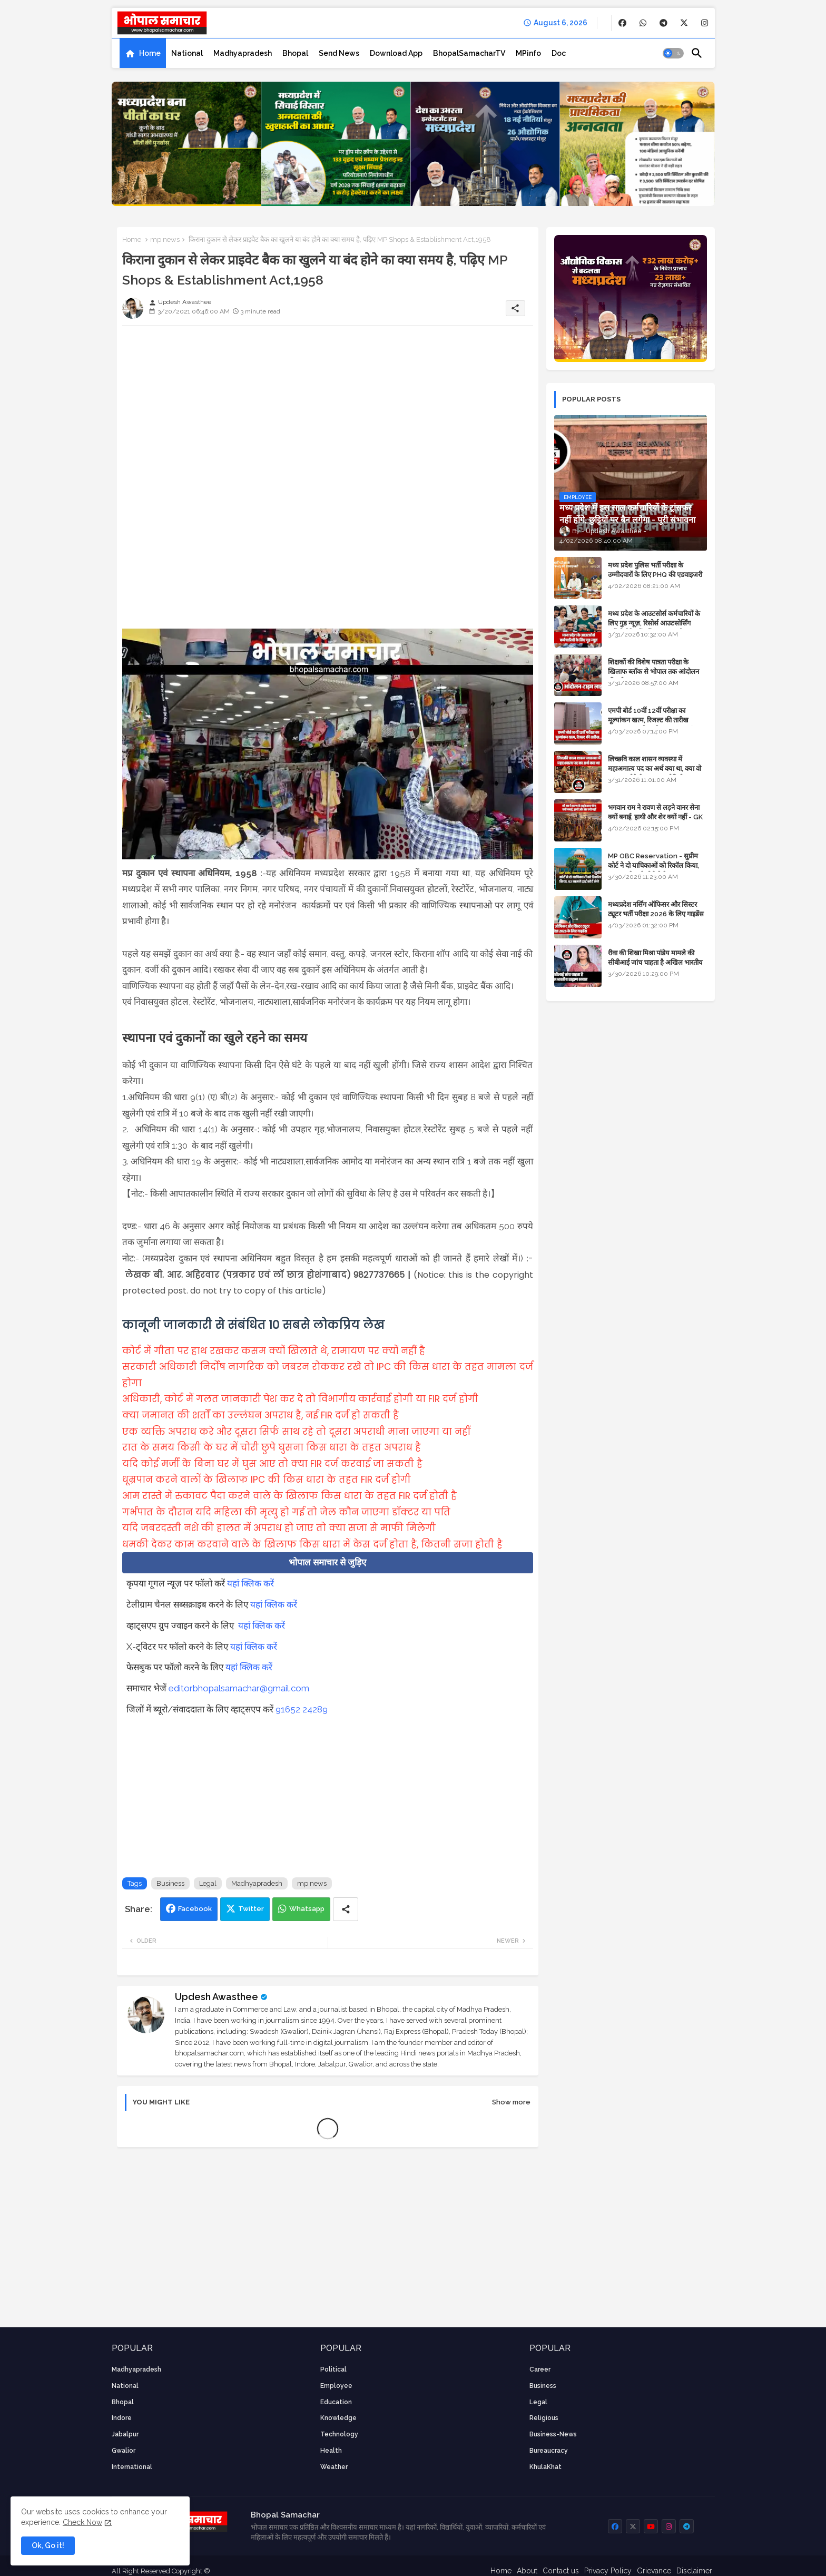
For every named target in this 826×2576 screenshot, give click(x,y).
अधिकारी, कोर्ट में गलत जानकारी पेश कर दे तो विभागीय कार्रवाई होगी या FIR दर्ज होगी (300, 1399)
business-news (553, 2434)
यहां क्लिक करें (250, 1583)
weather (334, 2467)
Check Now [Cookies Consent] (82, 2522)
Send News (339, 53)
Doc (559, 53)
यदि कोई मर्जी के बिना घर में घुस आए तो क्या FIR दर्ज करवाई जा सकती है (272, 1463)
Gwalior (123, 2450)
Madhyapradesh (242, 53)
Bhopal (295, 53)
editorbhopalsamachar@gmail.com (239, 1688)
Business (170, 1883)
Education (336, 2402)
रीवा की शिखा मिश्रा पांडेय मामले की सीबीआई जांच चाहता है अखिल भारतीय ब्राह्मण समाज (655, 962)
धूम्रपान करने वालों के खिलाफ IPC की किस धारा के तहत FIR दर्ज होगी (266, 1479)
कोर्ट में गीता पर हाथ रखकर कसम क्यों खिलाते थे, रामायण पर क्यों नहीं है (273, 1351)
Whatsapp (306, 1909)
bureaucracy (548, 2450)
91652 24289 (302, 1709)
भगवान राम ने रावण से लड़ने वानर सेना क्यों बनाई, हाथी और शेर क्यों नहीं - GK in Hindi (655, 817)
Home (150, 53)
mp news (165, 239)
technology (339, 2434)
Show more (511, 2102)
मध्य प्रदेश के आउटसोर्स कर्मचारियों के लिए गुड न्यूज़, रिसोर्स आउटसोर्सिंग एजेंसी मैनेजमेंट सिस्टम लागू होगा (654, 623)
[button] (673, 53)
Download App (396, 53)
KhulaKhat (545, 2467)
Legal (208, 1883)
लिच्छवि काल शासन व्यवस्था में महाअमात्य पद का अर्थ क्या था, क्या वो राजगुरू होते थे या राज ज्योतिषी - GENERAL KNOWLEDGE (654, 773)
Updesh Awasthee (216, 1996)
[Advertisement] (327, 407)
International (132, 2467)
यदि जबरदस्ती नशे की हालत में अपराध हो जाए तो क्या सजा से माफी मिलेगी (279, 1528)
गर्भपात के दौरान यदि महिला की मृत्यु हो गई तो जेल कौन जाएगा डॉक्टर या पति (286, 1512)
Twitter (251, 1909)
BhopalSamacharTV (469, 53)
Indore (122, 2418)
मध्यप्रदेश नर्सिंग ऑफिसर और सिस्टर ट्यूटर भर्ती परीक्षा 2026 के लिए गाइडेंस (656, 909)
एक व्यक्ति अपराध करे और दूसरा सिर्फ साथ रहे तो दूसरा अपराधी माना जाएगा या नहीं (296, 1431)
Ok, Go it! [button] (48, 2545)
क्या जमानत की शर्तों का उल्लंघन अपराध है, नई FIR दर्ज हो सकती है (260, 1415)
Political (333, 2369)
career (539, 2369)
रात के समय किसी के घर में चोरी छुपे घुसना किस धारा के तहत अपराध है (271, 1447)
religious (543, 2418)
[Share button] (345, 1909)
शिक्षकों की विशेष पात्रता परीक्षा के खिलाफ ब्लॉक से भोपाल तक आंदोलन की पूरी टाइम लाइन (653, 671)
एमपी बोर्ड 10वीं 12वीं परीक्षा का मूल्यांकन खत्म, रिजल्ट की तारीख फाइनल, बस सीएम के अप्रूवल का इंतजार (657, 720)
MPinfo (528, 53)
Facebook (195, 1909)
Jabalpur (125, 2434)
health (331, 2450)
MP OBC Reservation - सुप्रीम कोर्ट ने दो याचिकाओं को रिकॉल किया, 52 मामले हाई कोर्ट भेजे (653, 865)
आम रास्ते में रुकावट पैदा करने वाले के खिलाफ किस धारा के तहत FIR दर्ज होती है (289, 1496)
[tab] (143, 53)
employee (336, 2385)
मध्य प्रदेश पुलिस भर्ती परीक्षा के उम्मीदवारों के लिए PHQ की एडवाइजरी (655, 570)
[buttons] (622, 23)
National (187, 53)
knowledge (338, 2418)
